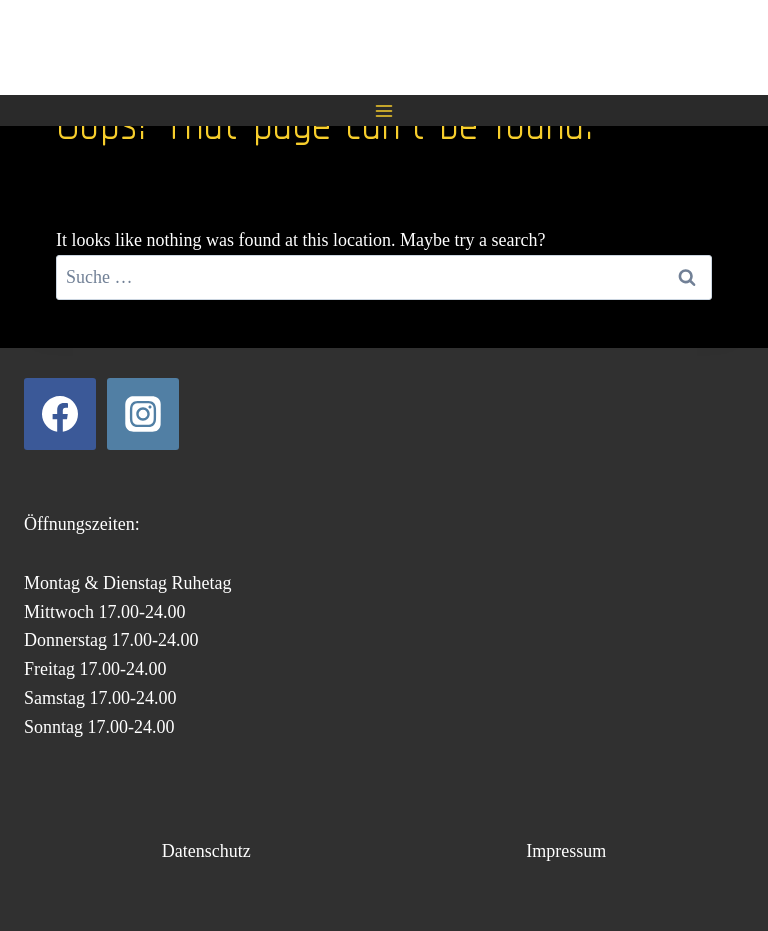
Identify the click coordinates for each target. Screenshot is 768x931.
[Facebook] (60, 414)
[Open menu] (384, 110)
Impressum (566, 851)
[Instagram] (143, 414)
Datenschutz (206, 851)
